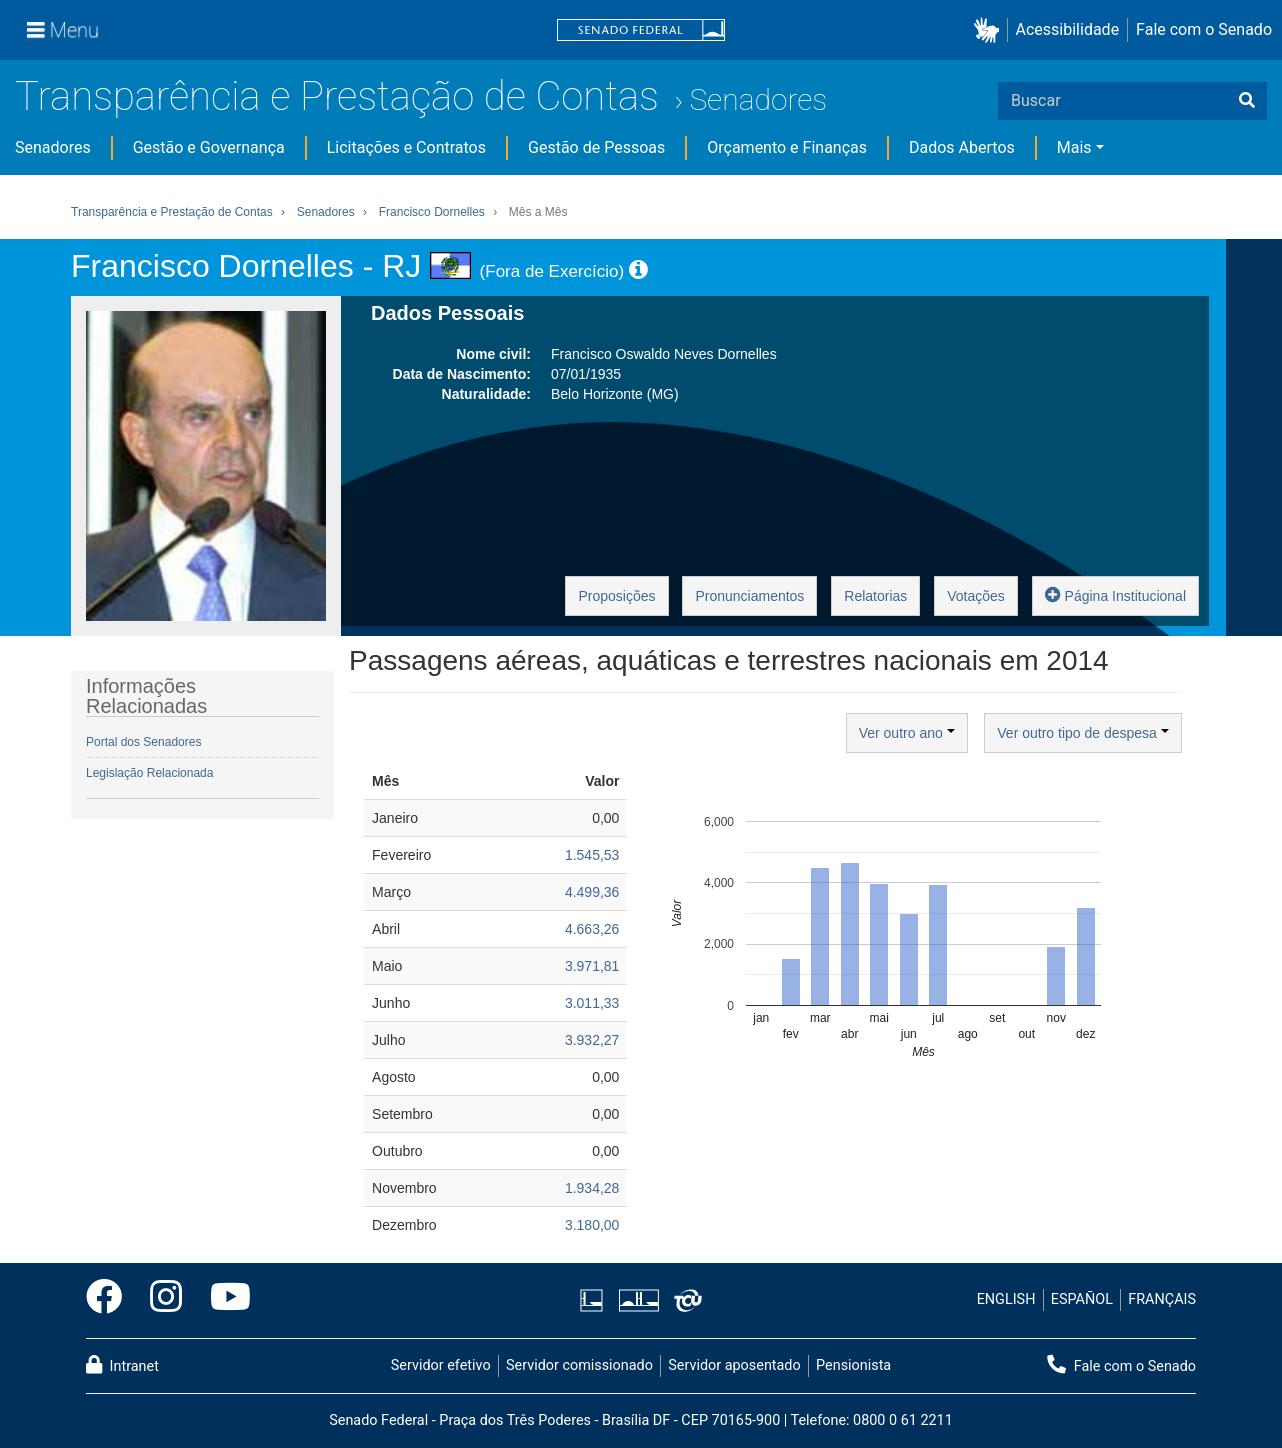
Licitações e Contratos (406, 147)
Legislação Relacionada (149, 773)
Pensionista (853, 1365)
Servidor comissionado (579, 1365)
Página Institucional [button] (1115, 594)
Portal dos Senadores (143, 742)
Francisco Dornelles (432, 212)
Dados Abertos (962, 147)
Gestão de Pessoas (596, 147)
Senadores (758, 99)
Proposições (616, 596)
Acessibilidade (1068, 29)
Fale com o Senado (1204, 29)
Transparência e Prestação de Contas (337, 96)
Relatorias (875, 596)
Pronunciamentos (749, 596)
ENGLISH (1006, 1299)
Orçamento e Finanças (787, 147)
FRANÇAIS (1162, 1299)
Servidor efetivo (441, 1365)
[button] (990, 30)
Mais (1074, 147)
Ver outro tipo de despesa (1082, 733)
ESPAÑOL (1082, 1299)
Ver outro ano (907, 733)
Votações (976, 596)
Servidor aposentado (734, 1365)
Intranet (122, 1365)
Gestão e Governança (209, 147)
